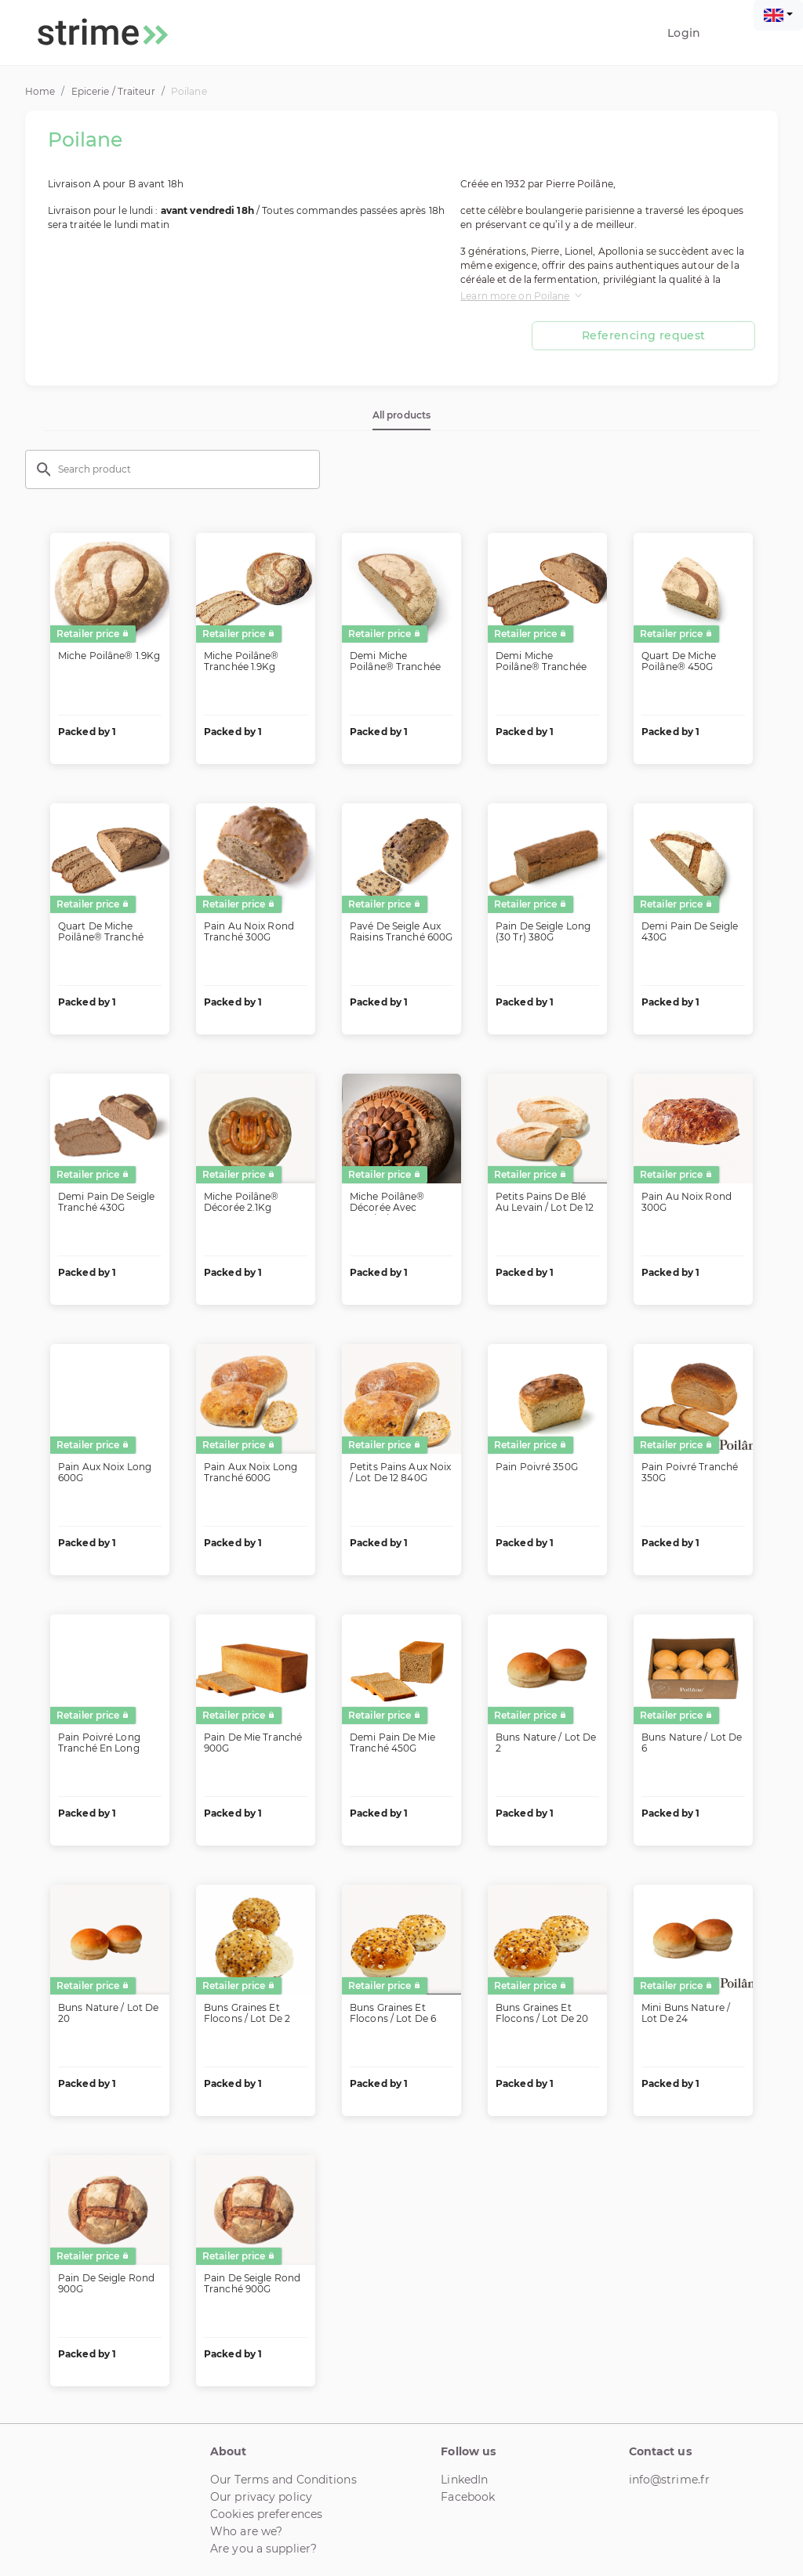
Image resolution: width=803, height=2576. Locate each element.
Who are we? (246, 2531)
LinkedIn (464, 2480)
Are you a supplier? (263, 2549)
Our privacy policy (261, 2497)
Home (40, 91)
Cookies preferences (266, 2514)
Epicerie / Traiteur (113, 91)
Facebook (468, 2497)
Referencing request (643, 336)
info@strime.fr (669, 2480)
